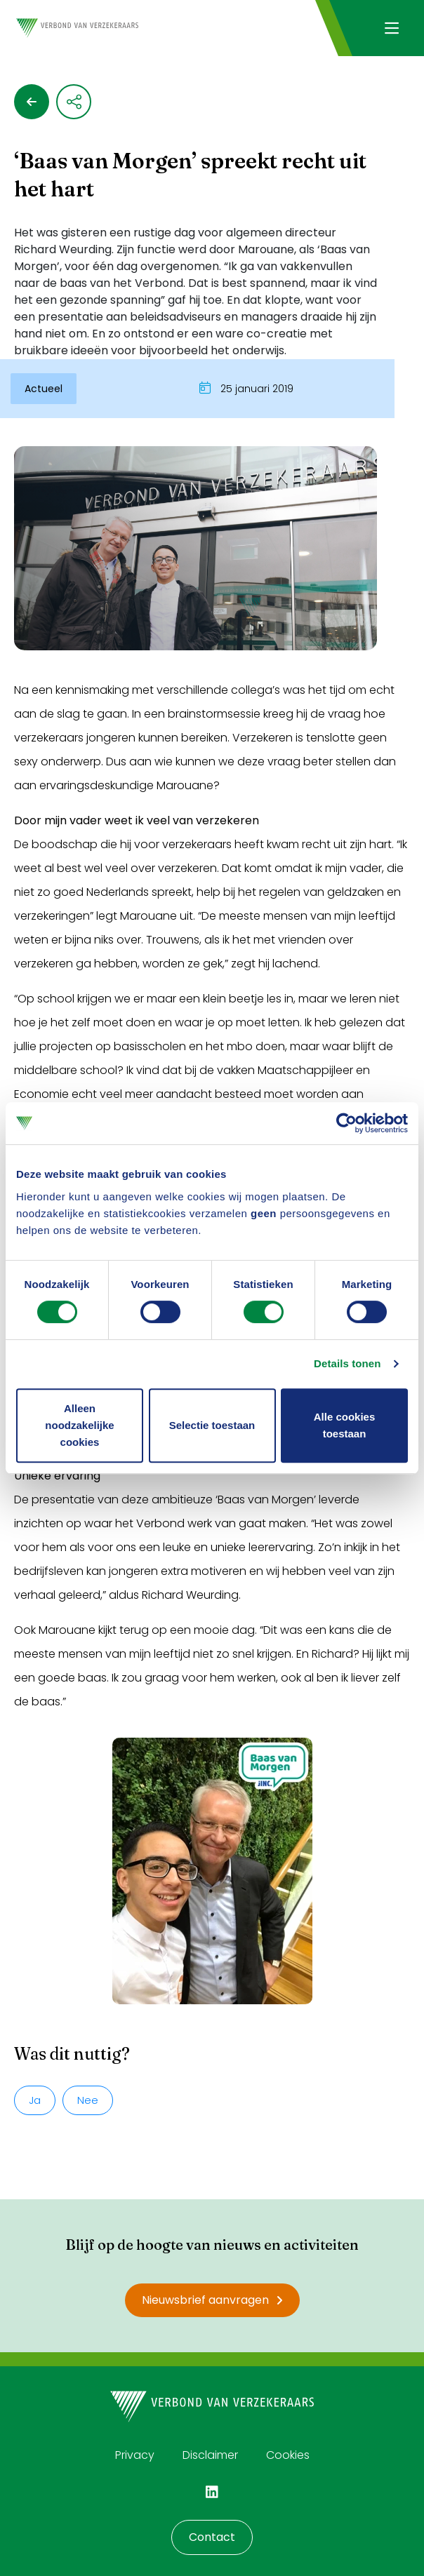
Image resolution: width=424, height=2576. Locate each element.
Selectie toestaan (212, 1425)
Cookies (288, 2455)
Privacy (134, 2455)
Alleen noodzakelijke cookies (79, 1425)
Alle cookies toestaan (345, 1425)
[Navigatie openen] (391, 28)
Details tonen (347, 1363)
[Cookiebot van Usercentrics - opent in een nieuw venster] (346, 1123)
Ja (35, 2100)
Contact (212, 2537)
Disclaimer (210, 2455)
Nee (87, 2100)
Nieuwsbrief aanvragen (212, 2300)
